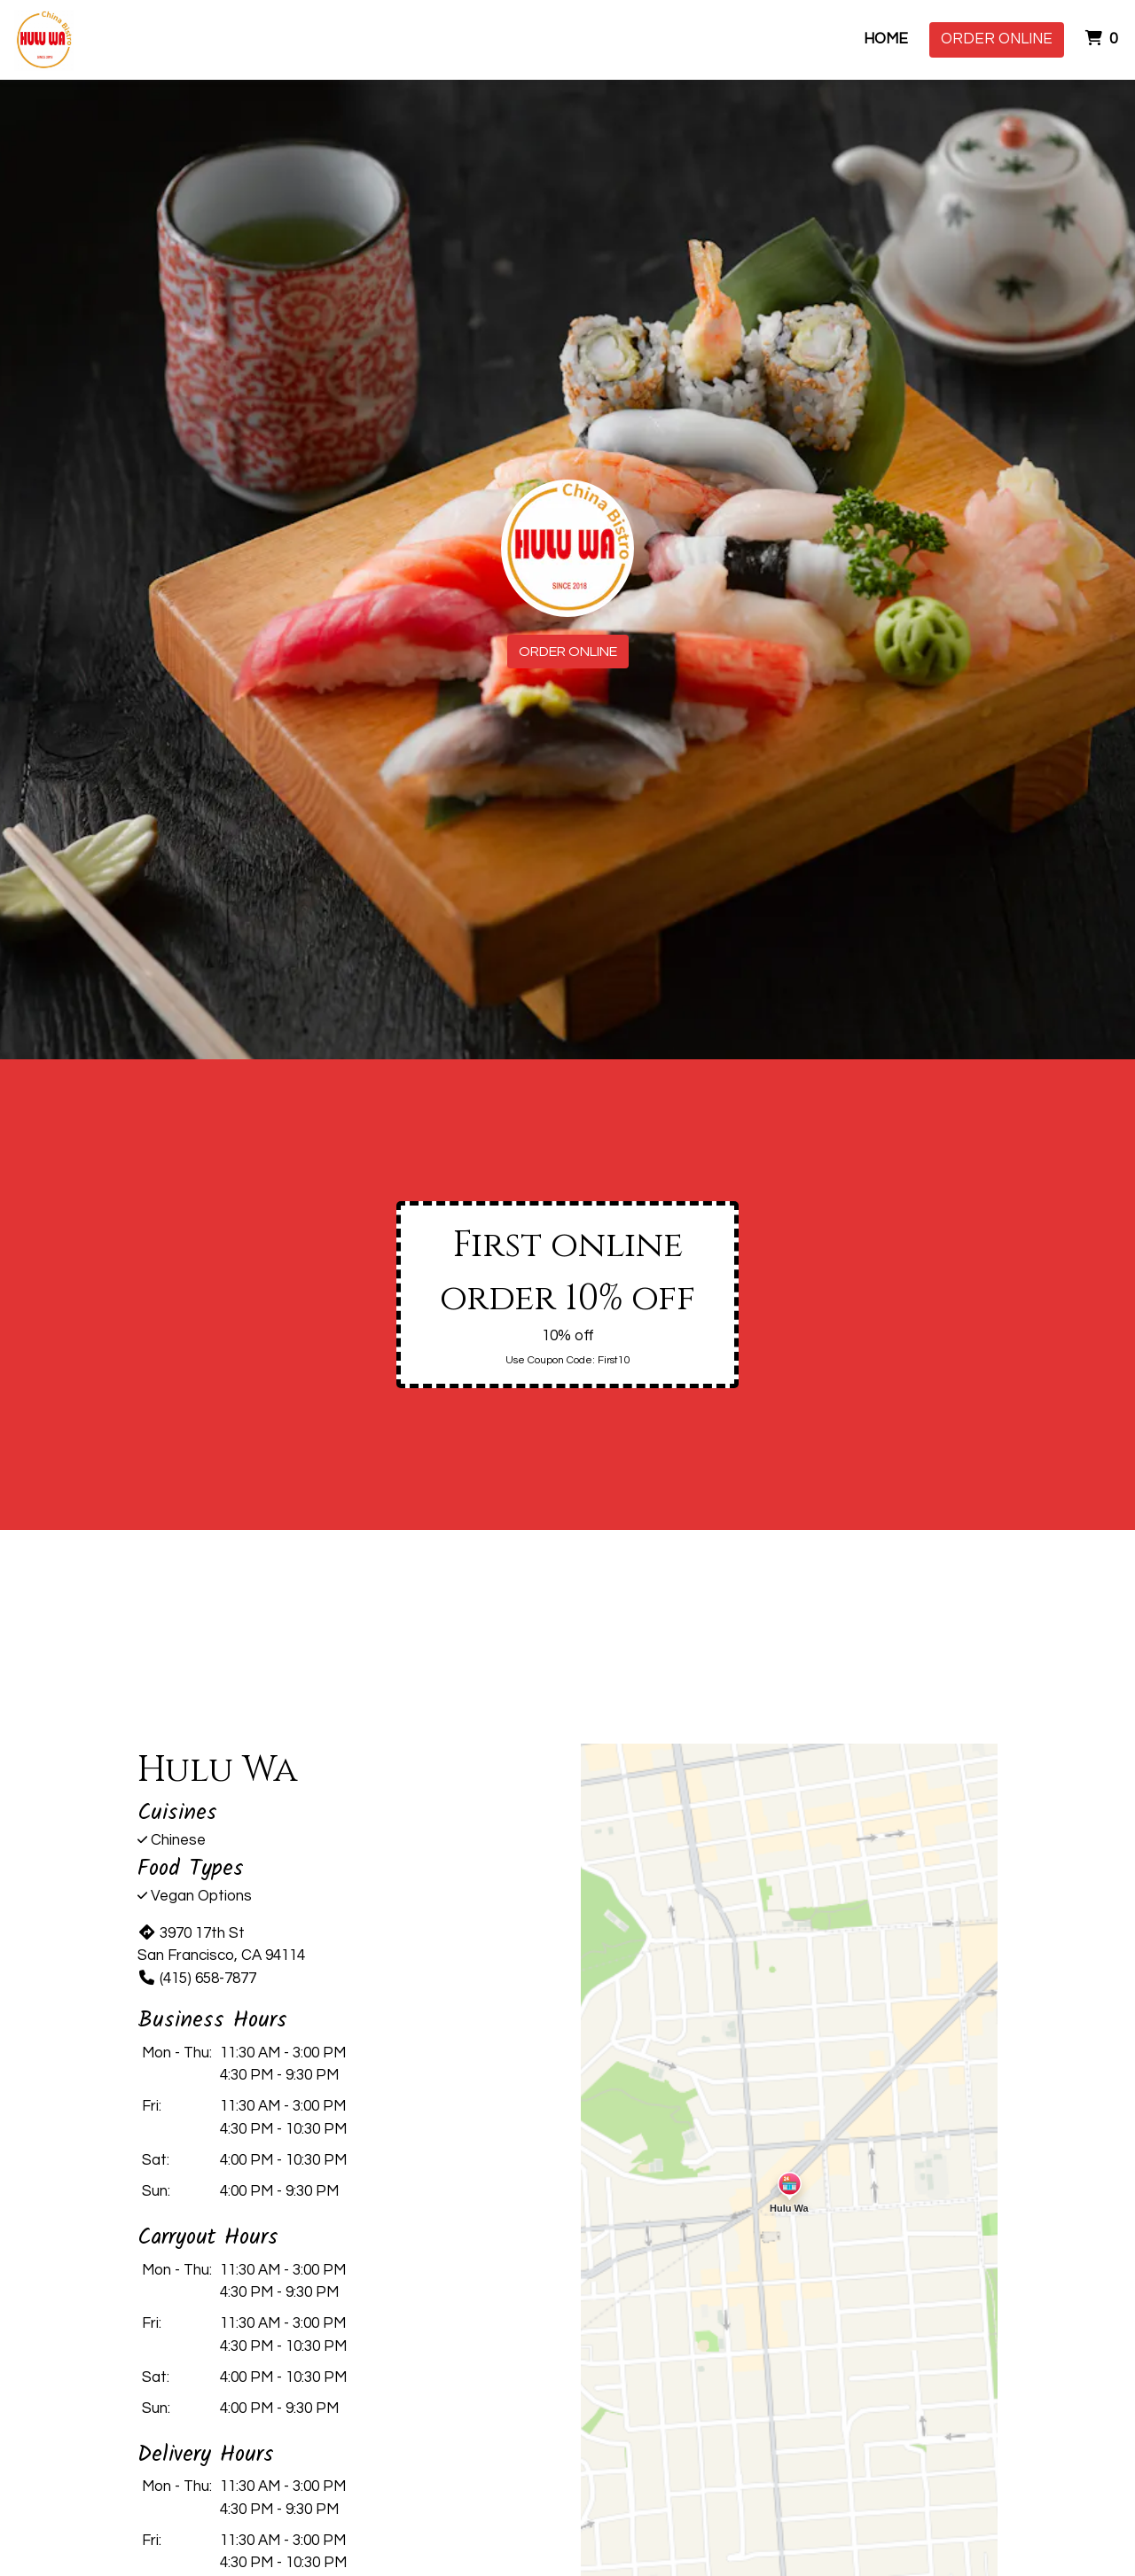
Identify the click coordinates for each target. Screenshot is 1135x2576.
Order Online (997, 39)
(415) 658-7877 (196, 1979)
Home (886, 39)
